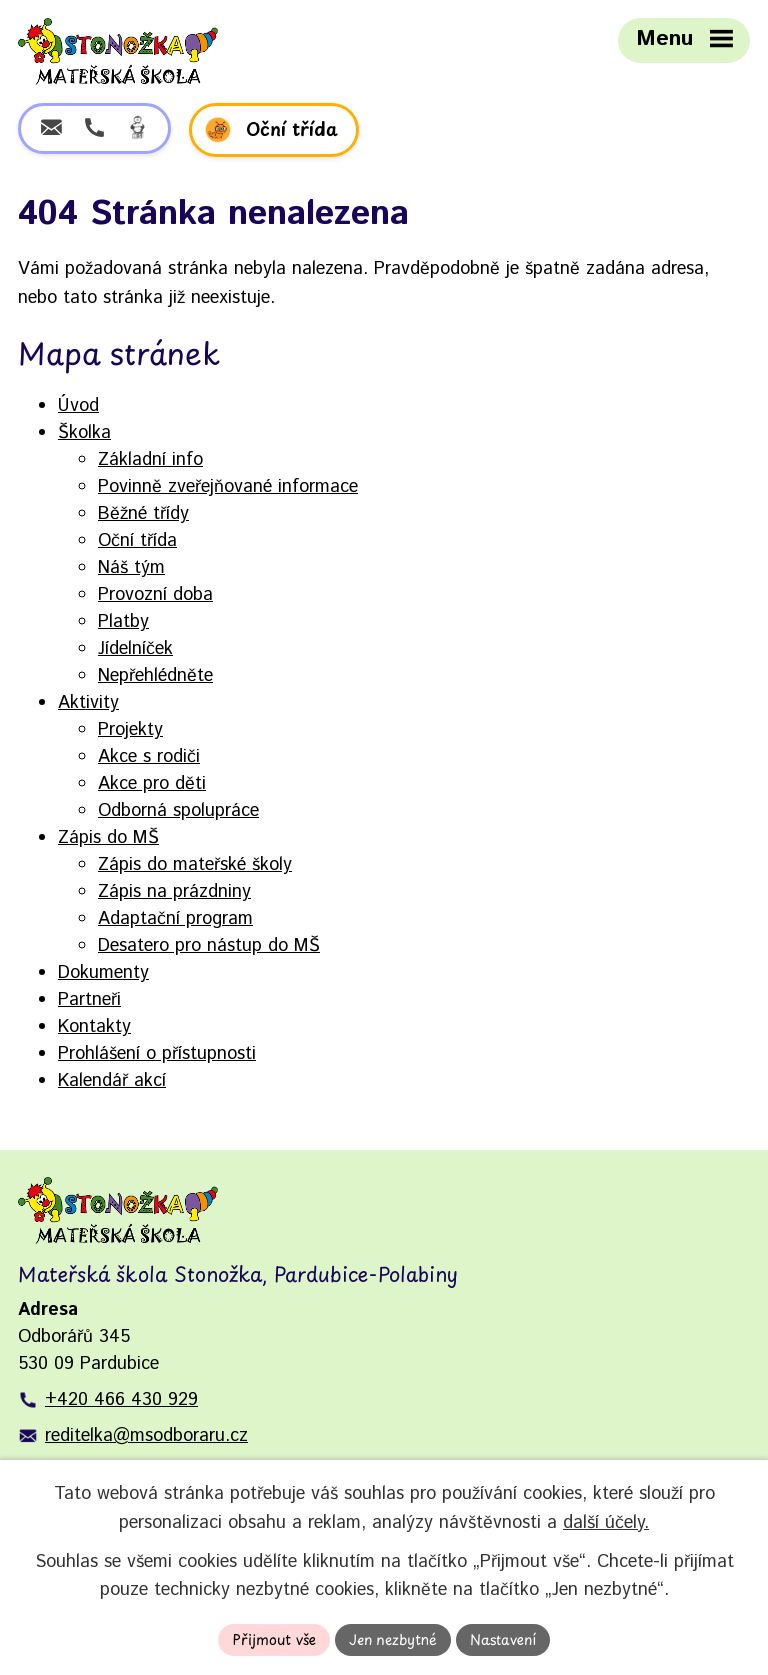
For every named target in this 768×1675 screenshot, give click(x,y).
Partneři (89, 1000)
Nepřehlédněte (155, 676)
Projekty (130, 730)
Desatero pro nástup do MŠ (209, 946)
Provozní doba (155, 595)
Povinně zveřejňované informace (228, 487)
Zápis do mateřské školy (195, 865)
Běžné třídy (143, 514)
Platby (123, 622)
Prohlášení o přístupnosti (157, 1054)
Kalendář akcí (112, 1081)
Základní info (150, 460)
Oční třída (137, 541)
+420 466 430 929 (121, 1400)
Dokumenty (103, 973)
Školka (84, 433)
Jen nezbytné (393, 1639)
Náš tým (131, 568)
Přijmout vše (274, 1639)
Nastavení (503, 1639)
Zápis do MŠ (108, 838)
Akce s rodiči (149, 757)
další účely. (606, 1522)
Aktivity (88, 703)
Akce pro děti (152, 784)
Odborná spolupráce (178, 811)
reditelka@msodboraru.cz (146, 1436)
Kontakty (94, 1027)
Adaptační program (175, 919)
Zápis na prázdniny (174, 892)
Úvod (78, 406)
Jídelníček (135, 649)
